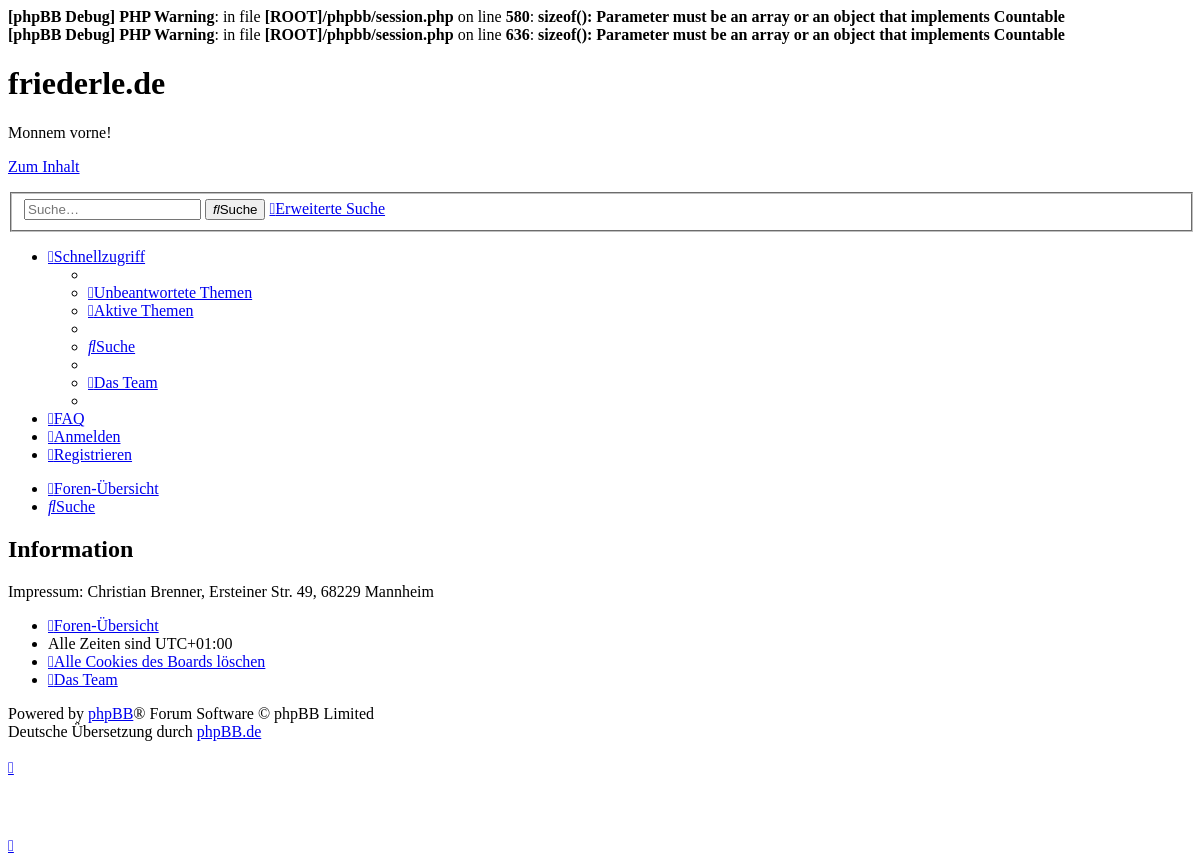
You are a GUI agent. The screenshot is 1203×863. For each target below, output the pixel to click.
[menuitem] (170, 292)
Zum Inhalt (44, 166)
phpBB (110, 713)
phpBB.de (229, 731)
